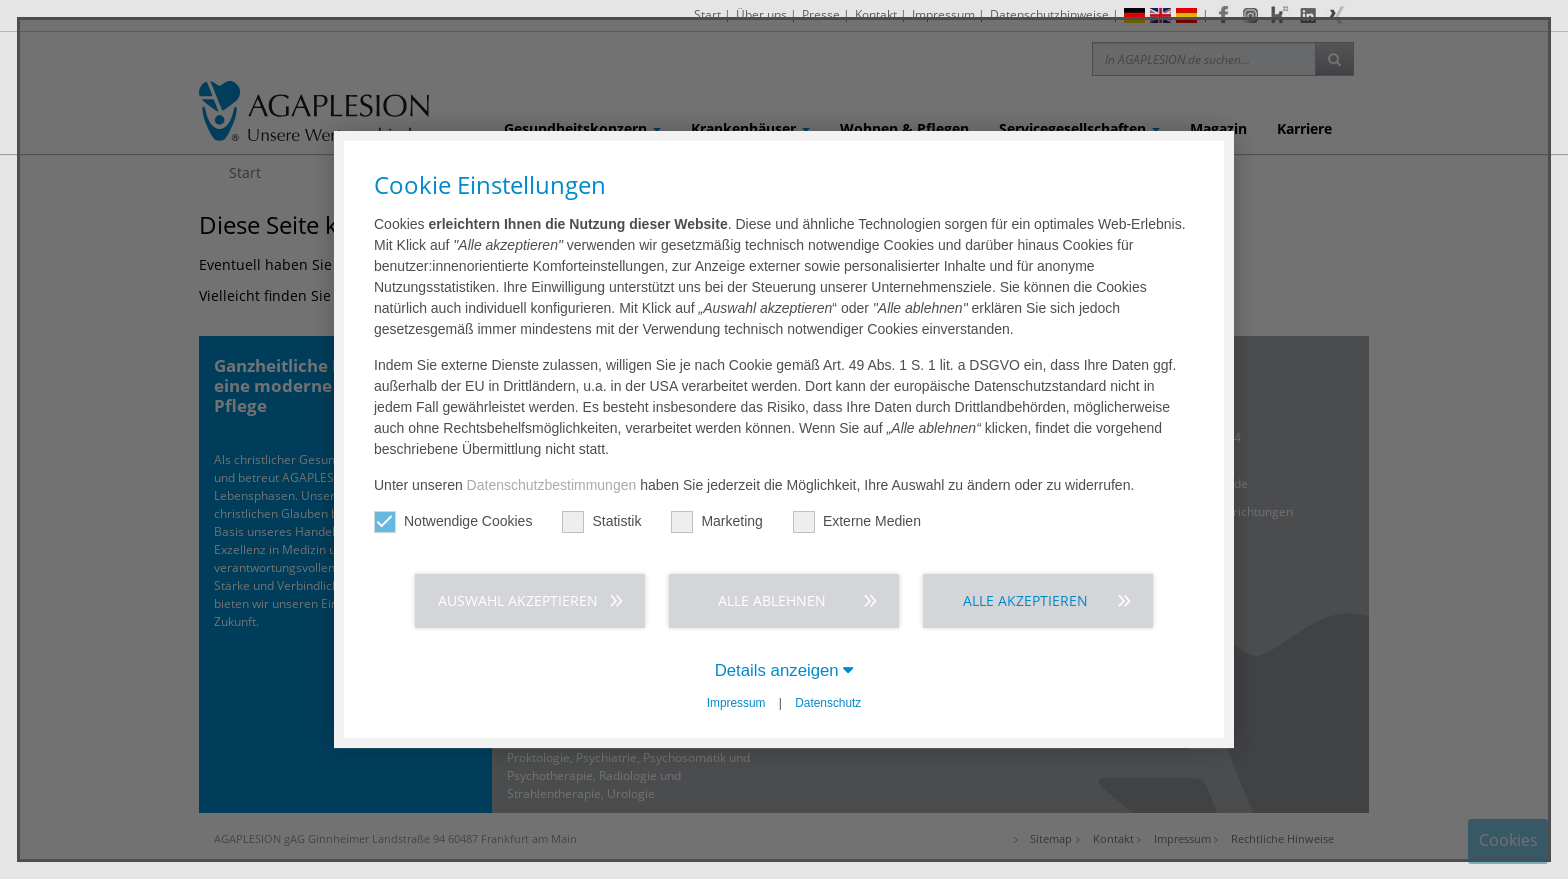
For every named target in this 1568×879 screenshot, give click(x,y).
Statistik (601, 521)
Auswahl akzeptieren (518, 600)
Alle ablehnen (772, 600)
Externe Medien (857, 521)
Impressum (736, 703)
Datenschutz (828, 703)
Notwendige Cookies (453, 521)
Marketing (716, 521)
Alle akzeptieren (1025, 600)
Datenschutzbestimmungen (552, 485)
